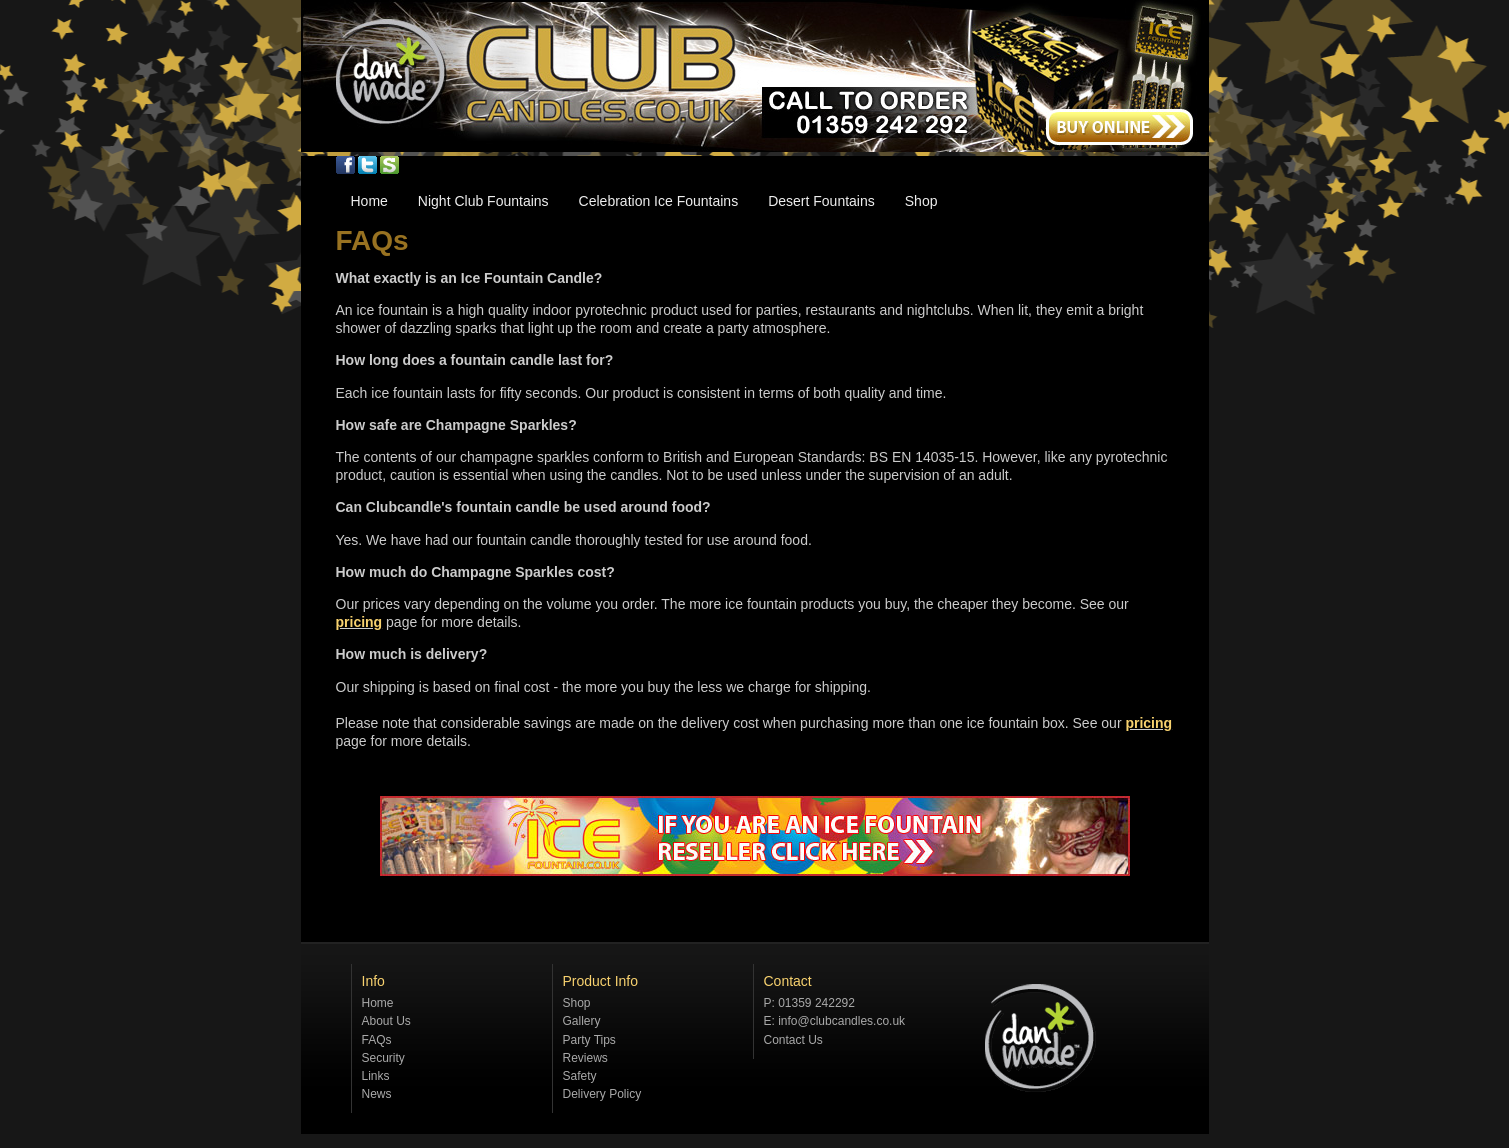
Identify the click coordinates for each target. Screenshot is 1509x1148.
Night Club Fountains (483, 201)
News (377, 1094)
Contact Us (793, 1040)
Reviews (585, 1058)
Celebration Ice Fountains (659, 201)
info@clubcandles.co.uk (841, 1021)
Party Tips (589, 1040)
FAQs (377, 1040)
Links (376, 1076)
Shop (921, 201)
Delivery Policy (602, 1094)
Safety (580, 1076)
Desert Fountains (821, 201)
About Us (386, 1021)
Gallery (582, 1021)
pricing (359, 622)
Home (369, 201)
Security (383, 1058)
